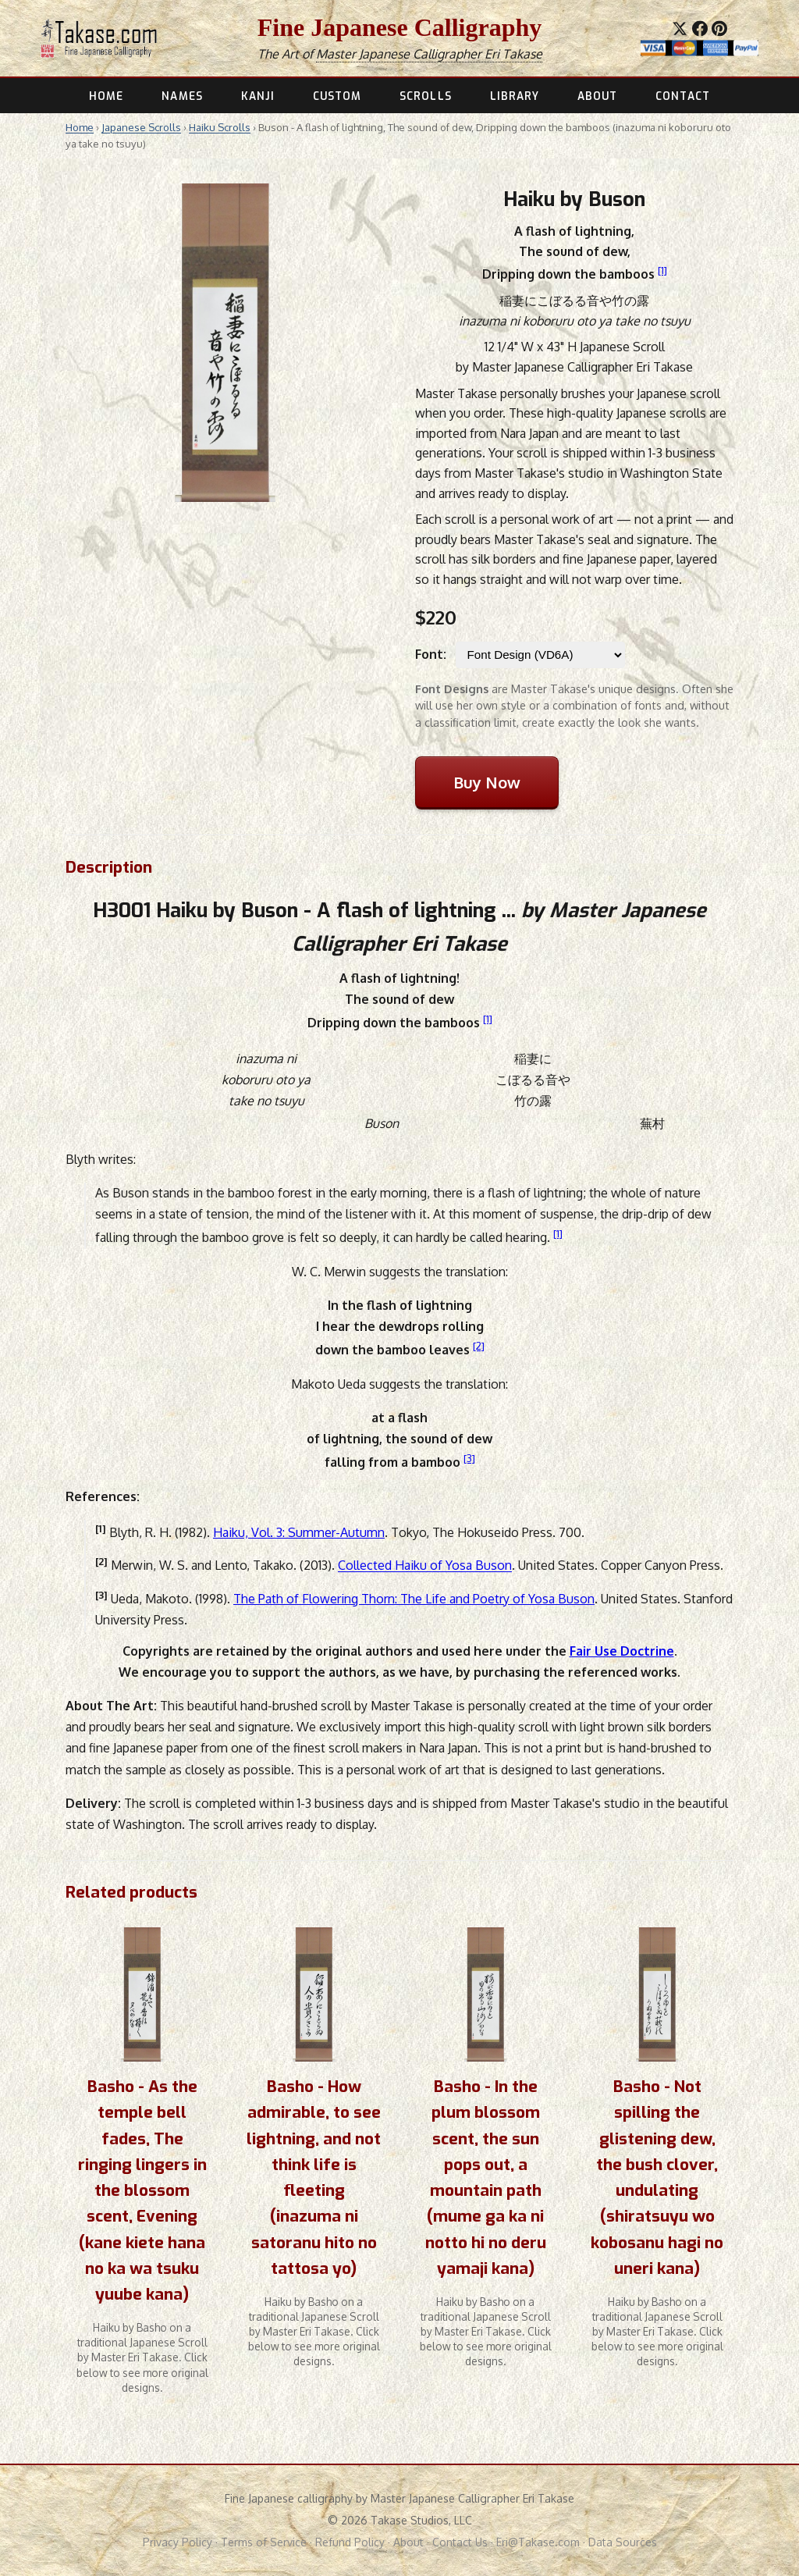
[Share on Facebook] (700, 29)
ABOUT (597, 96)
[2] (479, 1345)
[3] (469, 1457)
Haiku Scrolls (219, 127)
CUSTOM (337, 96)
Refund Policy (350, 2542)
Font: (430, 654)
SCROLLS (426, 96)
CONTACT (682, 96)
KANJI (258, 96)
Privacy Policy (177, 2542)
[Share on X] (679, 29)
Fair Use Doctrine (622, 1651)
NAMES (182, 96)
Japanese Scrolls (141, 127)
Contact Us (460, 2542)
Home (80, 127)
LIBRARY (515, 96)
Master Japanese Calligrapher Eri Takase (429, 54)
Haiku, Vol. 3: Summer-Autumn (299, 1532)
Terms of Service (264, 2542)
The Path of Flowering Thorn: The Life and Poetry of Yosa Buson (414, 1598)
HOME (106, 96)
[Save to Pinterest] (719, 29)
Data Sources (622, 2542)
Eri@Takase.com (538, 2542)
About (408, 2542)
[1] (662, 269)
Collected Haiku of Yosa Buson (425, 1566)
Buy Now (486, 782)
